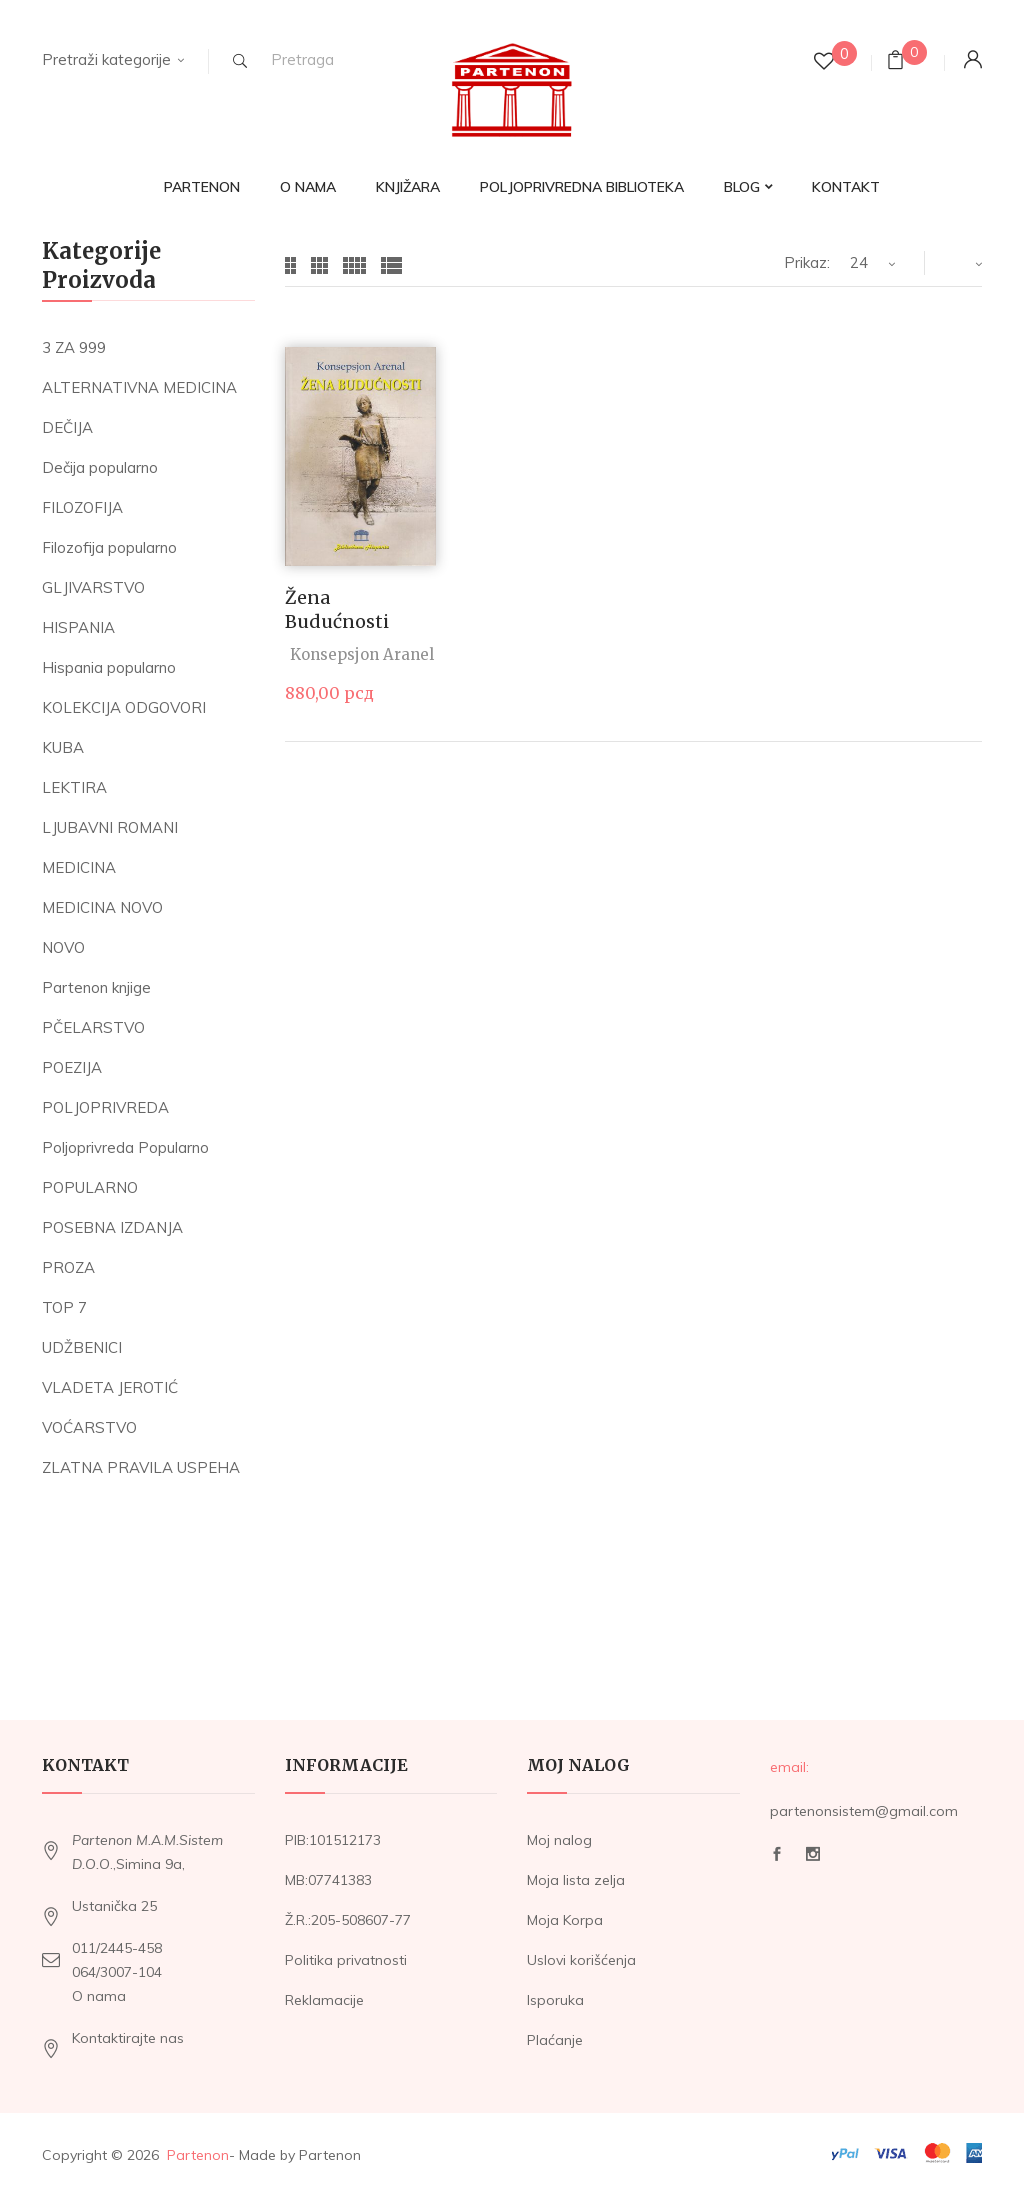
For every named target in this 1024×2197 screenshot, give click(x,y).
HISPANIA (78, 627)
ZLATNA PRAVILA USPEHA (141, 1467)
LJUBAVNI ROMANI (110, 827)
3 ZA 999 (74, 347)
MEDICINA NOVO (102, 907)
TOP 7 (64, 1307)
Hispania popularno (109, 667)
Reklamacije (324, 2000)
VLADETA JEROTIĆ (110, 1387)
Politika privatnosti (346, 1960)
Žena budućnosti (337, 609)
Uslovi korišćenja (581, 1960)
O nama (99, 1996)
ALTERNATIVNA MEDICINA (139, 387)
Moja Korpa (565, 1920)
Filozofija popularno (109, 547)
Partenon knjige (96, 987)
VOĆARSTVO (89, 1427)
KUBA (63, 747)
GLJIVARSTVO (93, 587)
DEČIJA (67, 427)
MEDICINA (79, 867)
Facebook (777, 1854)
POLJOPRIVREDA (105, 1107)
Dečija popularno (100, 467)
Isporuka (555, 2000)
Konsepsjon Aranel (362, 654)
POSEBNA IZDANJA (112, 1227)
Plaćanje (555, 2040)
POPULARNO (90, 1187)
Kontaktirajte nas (128, 2038)
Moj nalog (559, 1840)
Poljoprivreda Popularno (125, 1147)
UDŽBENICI (82, 1347)
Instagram (813, 1854)
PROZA (68, 1267)
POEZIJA (72, 1067)
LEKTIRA (74, 787)
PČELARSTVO (93, 1027)
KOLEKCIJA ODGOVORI (124, 707)
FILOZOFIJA (82, 507)
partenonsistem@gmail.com (864, 1811)
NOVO (63, 947)
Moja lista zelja (576, 1880)
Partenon (198, 2155)
